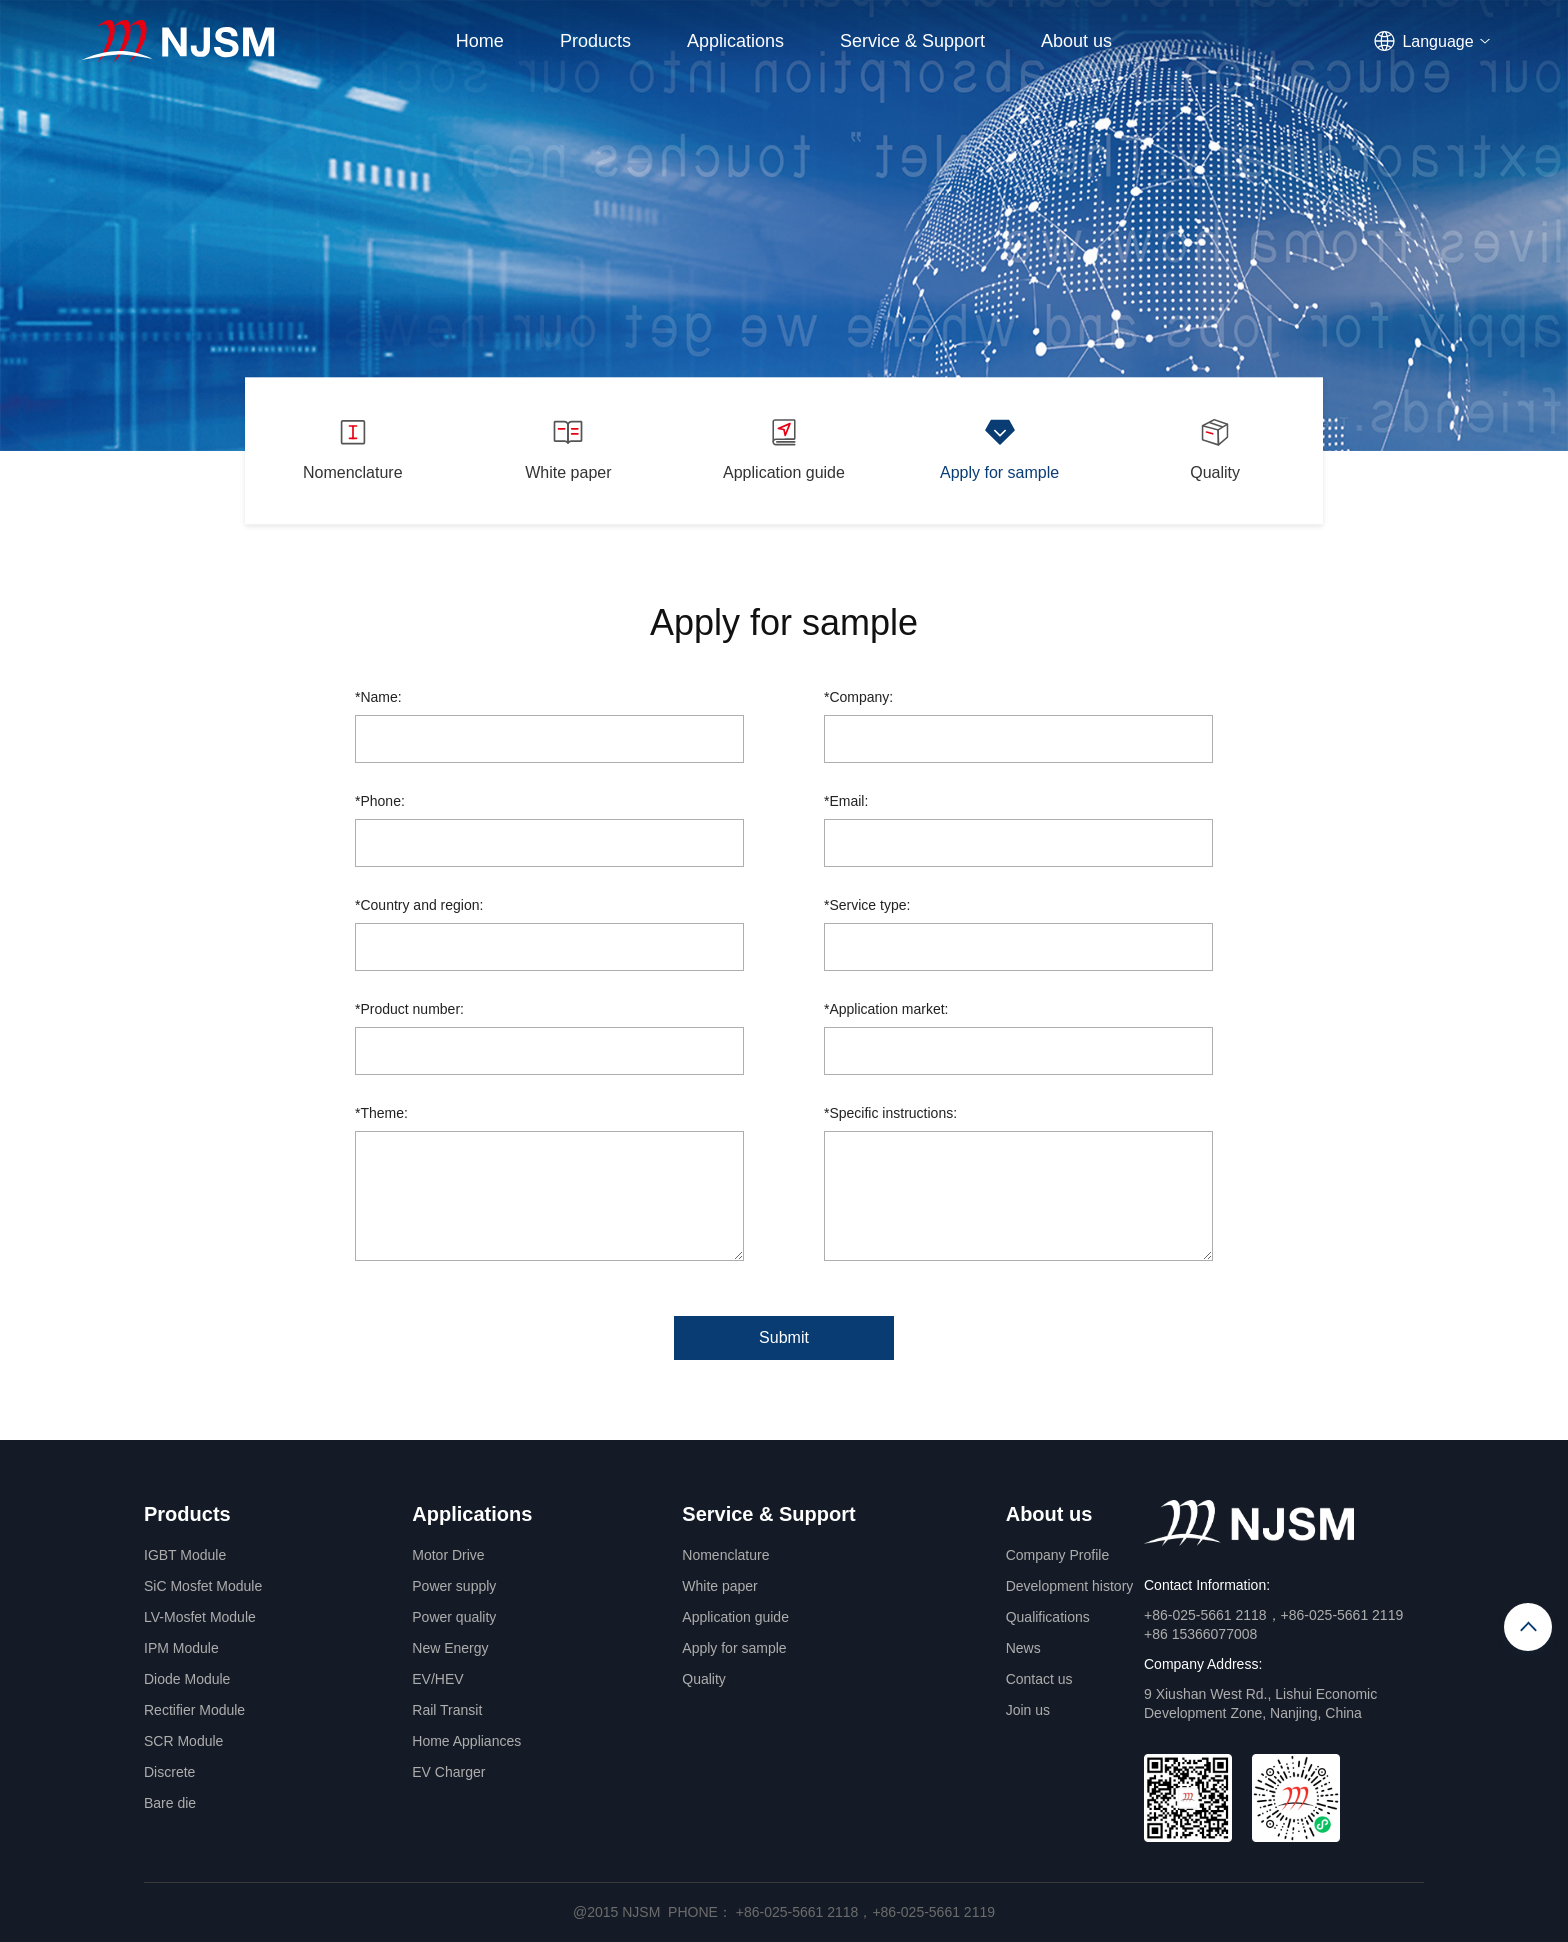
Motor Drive (448, 1555)
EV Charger (448, 1772)
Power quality (454, 1617)
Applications (735, 41)
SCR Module (183, 1741)
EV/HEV (437, 1679)
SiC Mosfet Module (203, 1586)
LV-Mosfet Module (200, 1617)
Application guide (735, 1617)
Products (595, 41)
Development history (1070, 1586)
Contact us (1039, 1679)
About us (1076, 41)
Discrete (169, 1772)
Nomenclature (725, 1555)
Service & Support (912, 41)
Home (480, 41)
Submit (784, 1337)
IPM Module (181, 1648)
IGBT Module (185, 1555)
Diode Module (187, 1679)
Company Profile (1058, 1555)
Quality (704, 1679)
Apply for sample (734, 1648)
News (1023, 1648)
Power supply (454, 1586)
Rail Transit (447, 1710)
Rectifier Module (194, 1710)
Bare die (170, 1803)
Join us (1028, 1710)
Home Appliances (466, 1741)
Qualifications (1048, 1617)
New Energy (450, 1648)
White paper (719, 1586)
